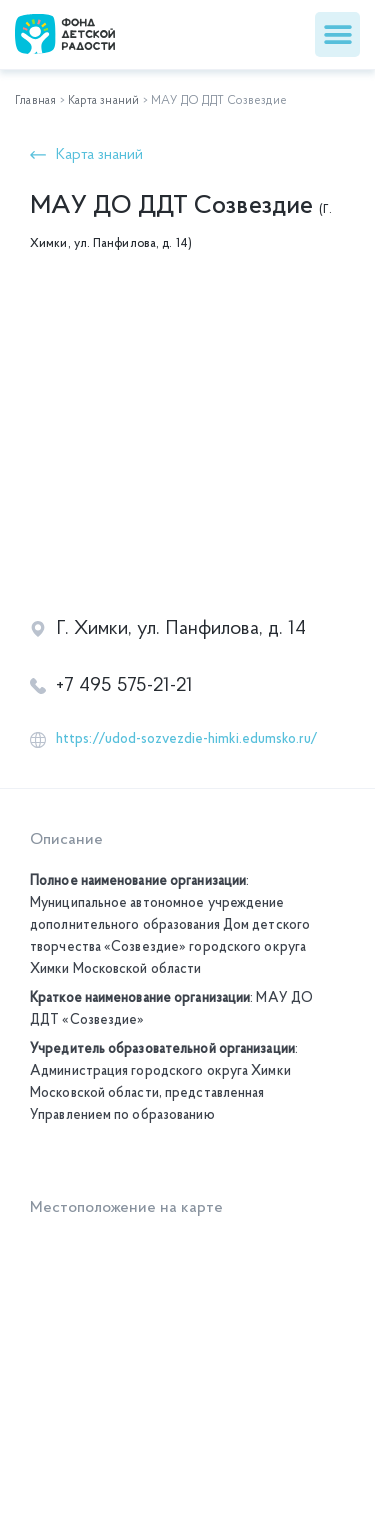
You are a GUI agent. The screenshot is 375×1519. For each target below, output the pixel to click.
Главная (35, 101)
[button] (337, 34)
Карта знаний (103, 101)
